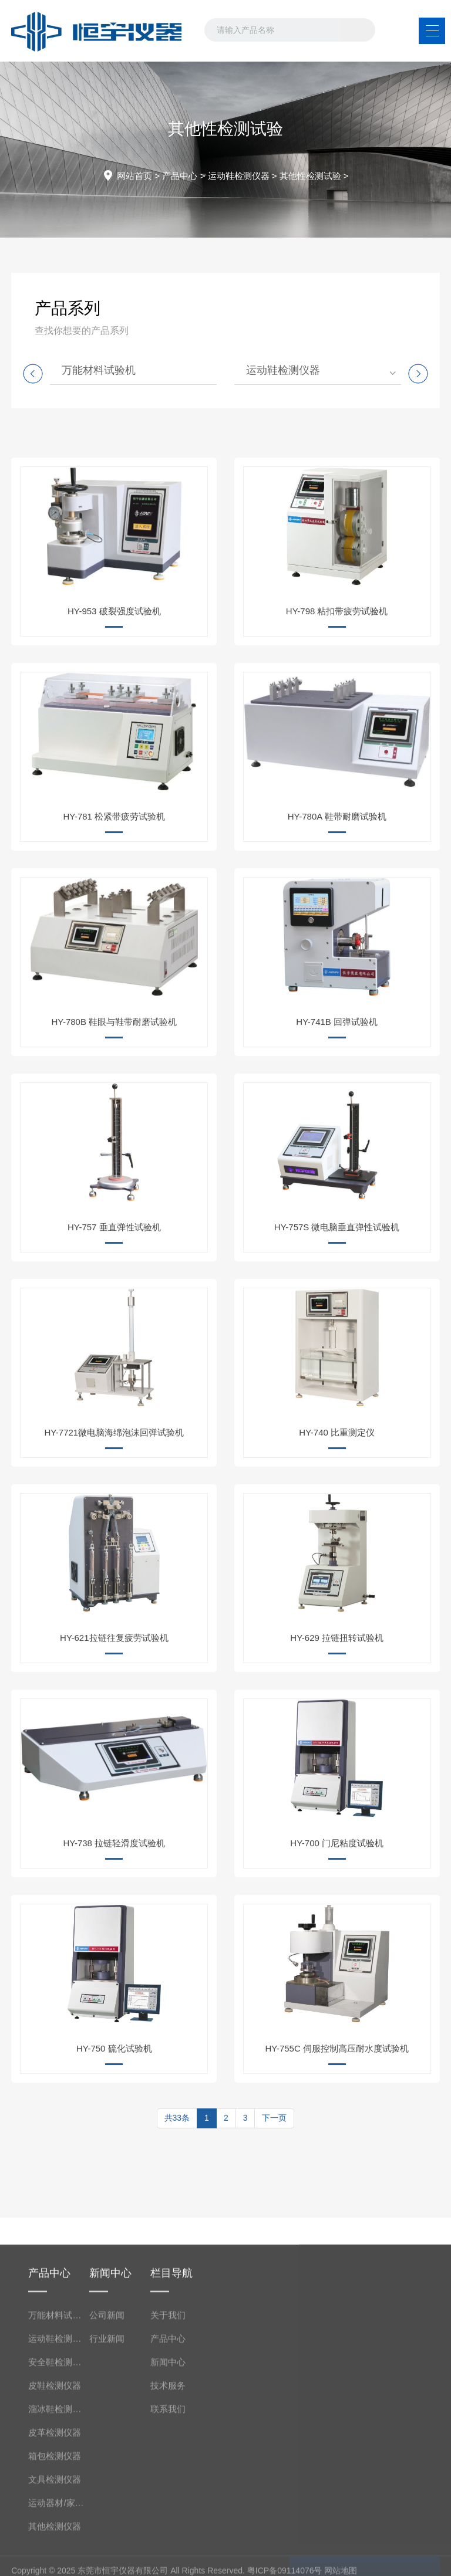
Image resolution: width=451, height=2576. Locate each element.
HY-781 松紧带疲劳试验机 (114, 907)
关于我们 (168, 2488)
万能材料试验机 (99, 370)
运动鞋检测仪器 (239, 176)
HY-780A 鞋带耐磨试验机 (337, 907)
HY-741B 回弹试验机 (337, 1112)
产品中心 (179, 176)
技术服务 (168, 2558)
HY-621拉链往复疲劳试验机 (114, 1728)
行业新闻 (106, 2511)
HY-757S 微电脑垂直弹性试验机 (337, 1317)
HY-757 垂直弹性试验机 (114, 1317)
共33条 (177, 2147)
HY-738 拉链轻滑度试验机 (114, 1933)
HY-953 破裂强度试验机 (114, 701)
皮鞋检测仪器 (54, 2558)
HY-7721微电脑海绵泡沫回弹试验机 (114, 1523)
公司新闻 (106, 2488)
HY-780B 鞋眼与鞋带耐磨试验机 (114, 1112)
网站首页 (134, 176)
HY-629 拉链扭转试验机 (336, 1728)
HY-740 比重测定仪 (337, 1523)
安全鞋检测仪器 (58, 2535)
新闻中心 (168, 2535)
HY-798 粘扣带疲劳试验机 (337, 701)
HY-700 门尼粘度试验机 (336, 1933)
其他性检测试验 (310, 176)
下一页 (274, 2147)
